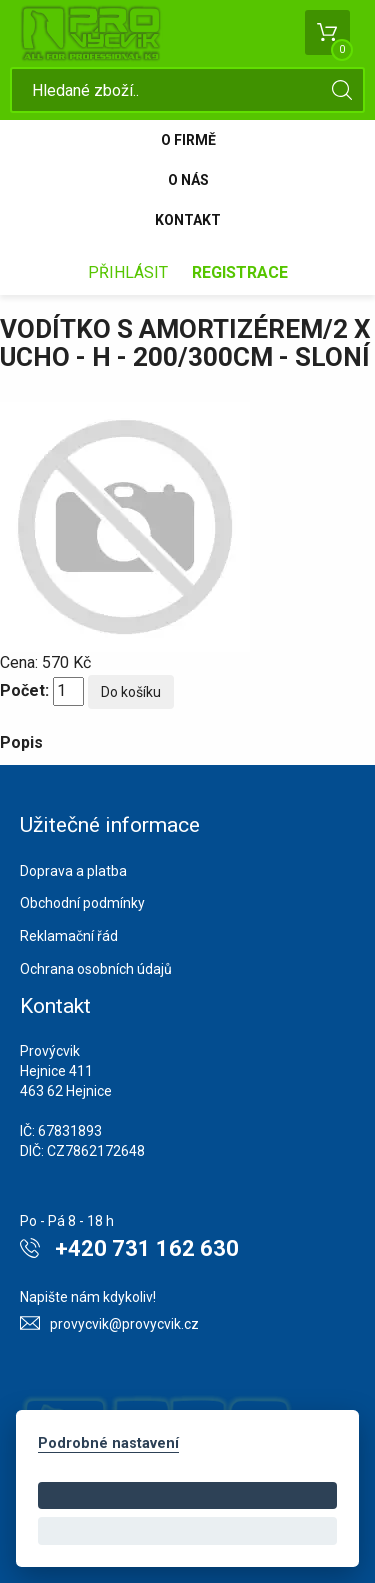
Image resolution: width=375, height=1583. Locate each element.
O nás (188, 180)
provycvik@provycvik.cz (124, 1324)
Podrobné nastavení (108, 1443)
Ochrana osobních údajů (96, 969)
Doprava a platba (73, 871)
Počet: (24, 690)
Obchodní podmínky (82, 903)
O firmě (188, 140)
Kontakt (188, 220)
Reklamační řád (69, 936)
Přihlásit (128, 272)
